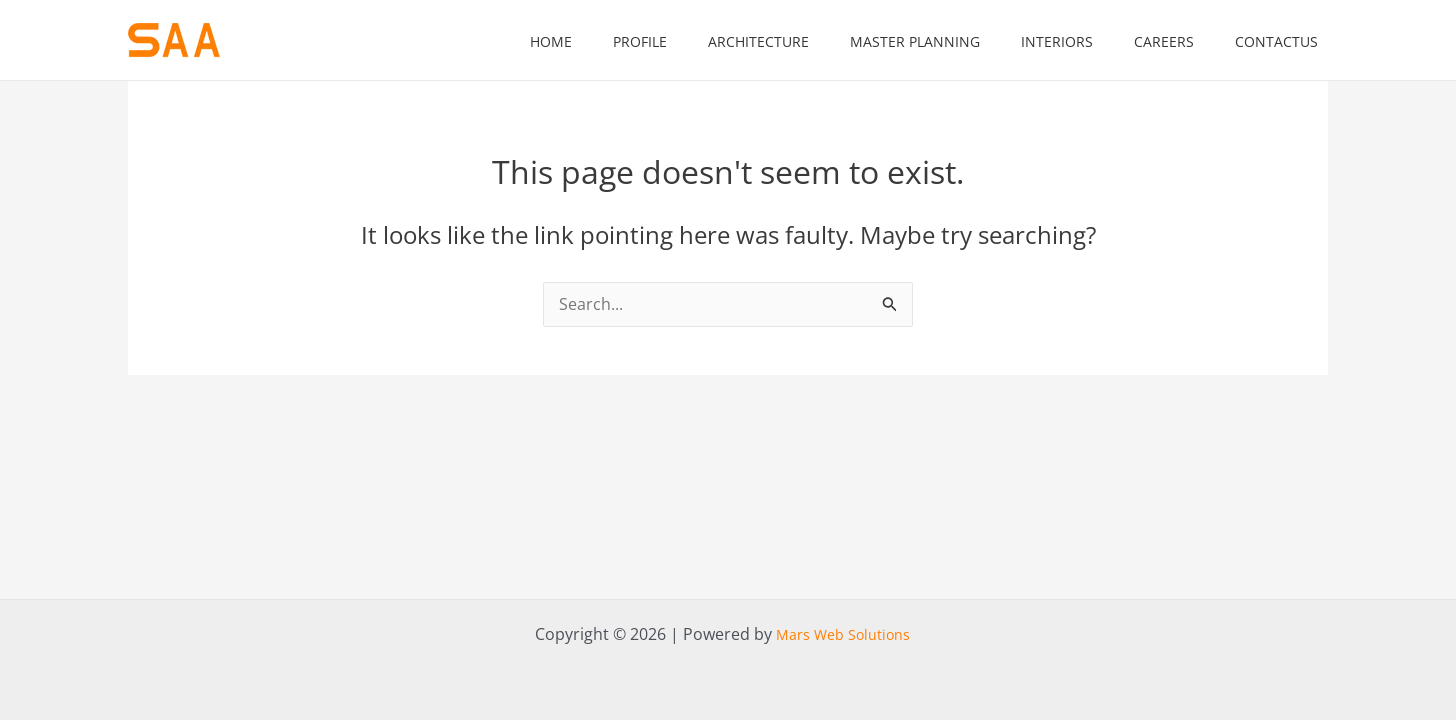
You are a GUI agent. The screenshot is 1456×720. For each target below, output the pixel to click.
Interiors (1057, 41)
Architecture (758, 41)
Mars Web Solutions (843, 634)
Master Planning (915, 41)
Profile (640, 41)
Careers (1164, 41)
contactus (1276, 41)
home (551, 41)
